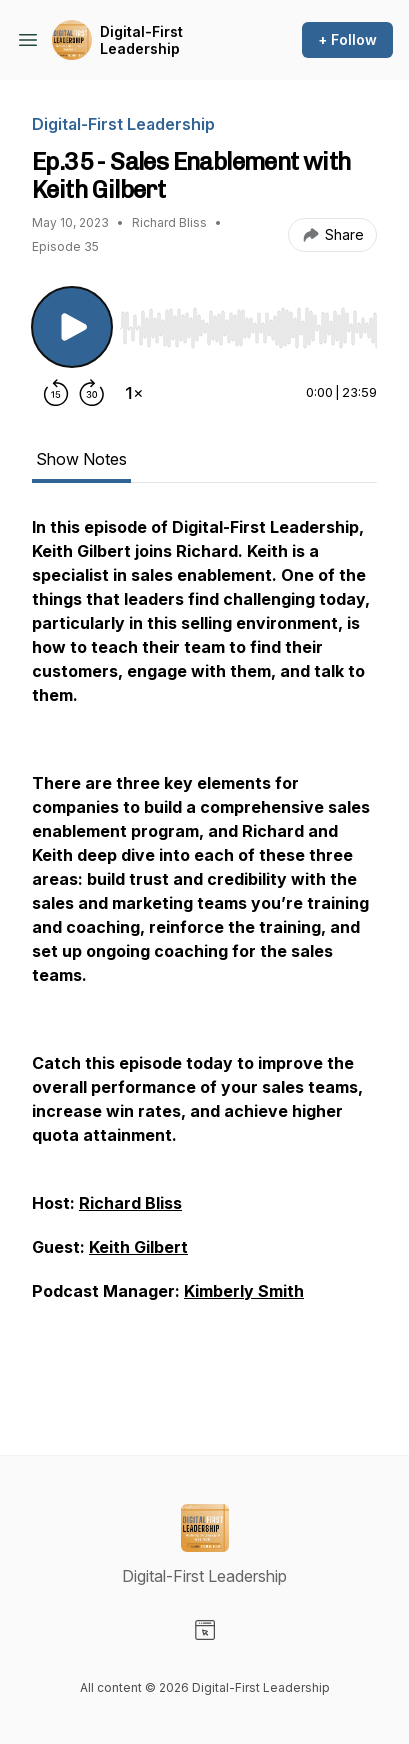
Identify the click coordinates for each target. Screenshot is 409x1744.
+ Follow (347, 39)
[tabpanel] (204, 953)
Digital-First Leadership (141, 40)
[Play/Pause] (72, 327)
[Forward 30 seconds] (92, 393)
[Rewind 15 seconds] (56, 393)
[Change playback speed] (134, 393)
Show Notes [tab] (81, 459)
